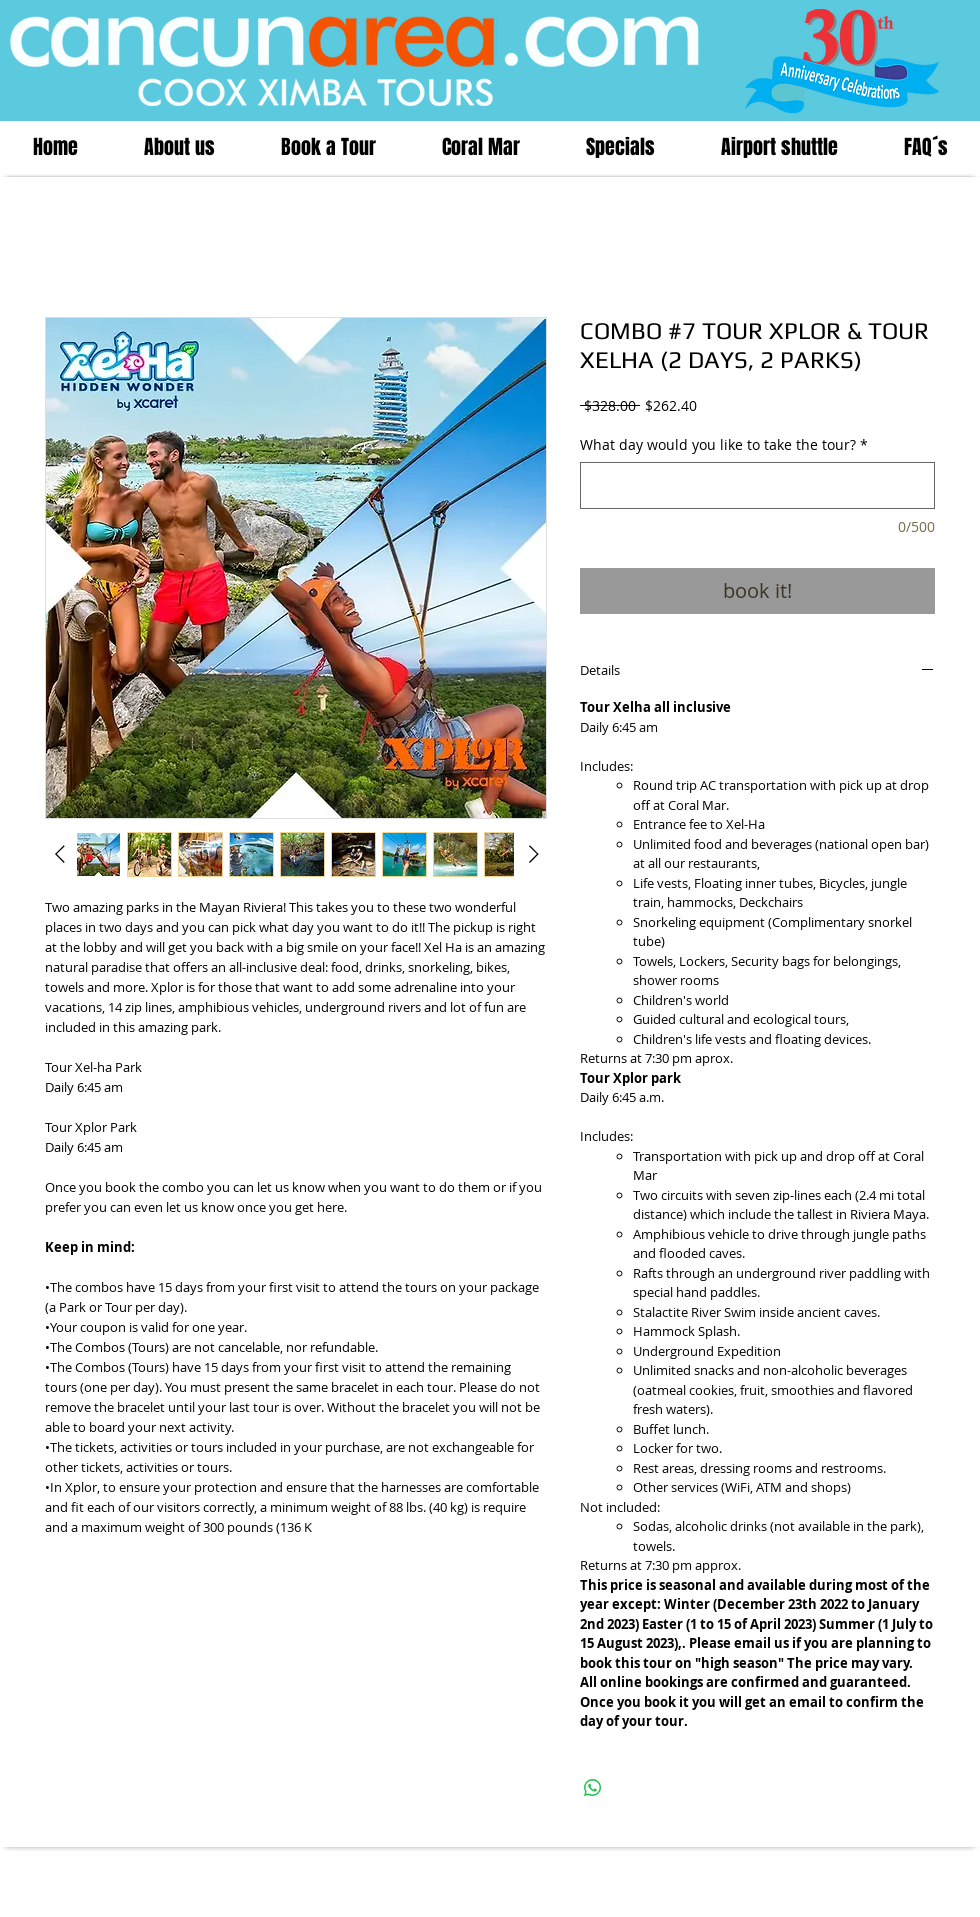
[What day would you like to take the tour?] (757, 485)
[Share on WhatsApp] (593, 1788)
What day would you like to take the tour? (724, 445)
